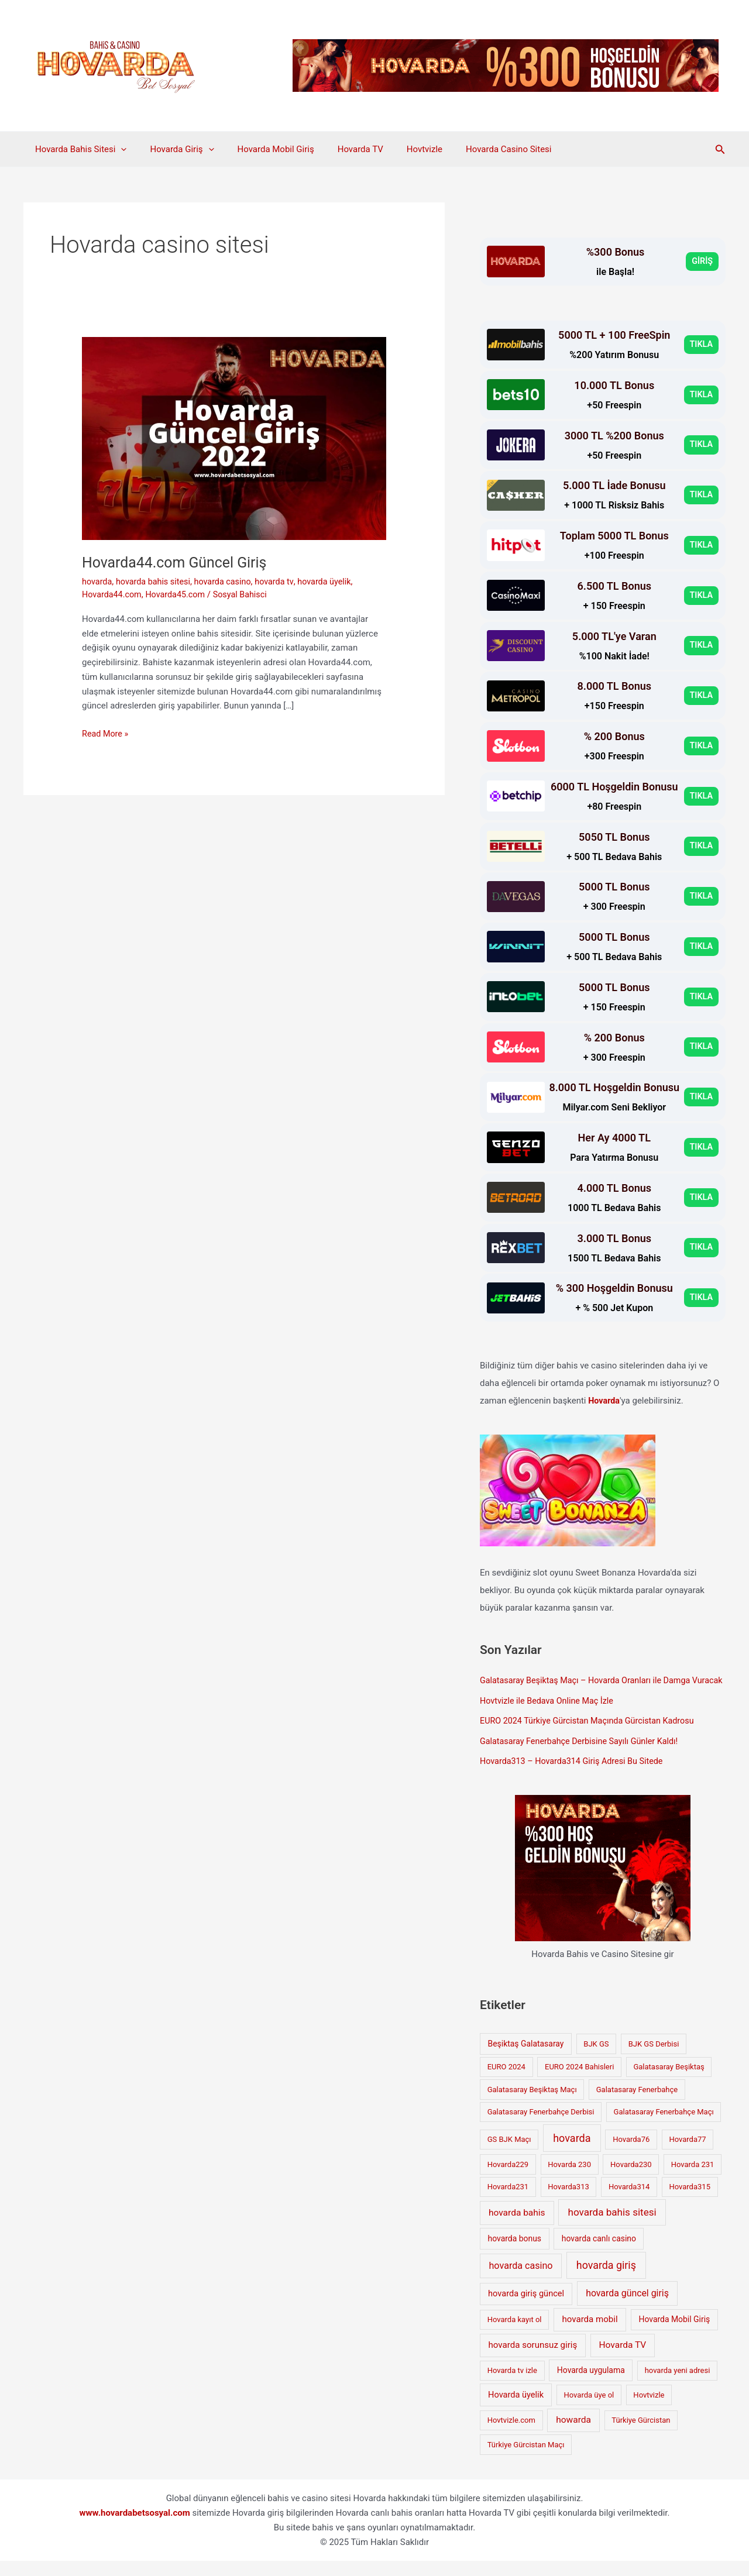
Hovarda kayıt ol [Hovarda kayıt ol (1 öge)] (514, 2334)
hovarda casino (229, 581)
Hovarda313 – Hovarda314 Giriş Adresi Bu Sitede (575, 1777)
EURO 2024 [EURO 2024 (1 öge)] (506, 2082)
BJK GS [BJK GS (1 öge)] (596, 2059)
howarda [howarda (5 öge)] (573, 2435)
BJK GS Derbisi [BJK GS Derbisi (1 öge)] (653, 2059)
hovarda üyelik (334, 581)
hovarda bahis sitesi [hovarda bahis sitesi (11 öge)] (612, 2227)
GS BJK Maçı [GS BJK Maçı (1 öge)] (509, 2154)
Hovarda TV (340, 149)
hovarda (98, 581)
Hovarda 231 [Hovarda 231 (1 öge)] (692, 2179)
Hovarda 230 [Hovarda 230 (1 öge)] (569, 2179)
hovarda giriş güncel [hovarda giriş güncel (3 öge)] (526, 2308)
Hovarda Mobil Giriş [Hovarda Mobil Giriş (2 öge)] (674, 2334)
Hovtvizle (398, 149)
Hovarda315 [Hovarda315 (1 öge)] (689, 2201)
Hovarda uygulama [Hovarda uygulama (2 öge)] (591, 2385)
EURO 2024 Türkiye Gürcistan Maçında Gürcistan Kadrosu (592, 1737)
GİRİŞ (701, 261)
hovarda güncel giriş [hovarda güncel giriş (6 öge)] (627, 2308)
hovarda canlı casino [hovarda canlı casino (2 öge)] (599, 2253)
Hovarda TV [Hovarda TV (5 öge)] (623, 2360)
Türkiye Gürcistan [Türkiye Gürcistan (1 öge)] (640, 2435)
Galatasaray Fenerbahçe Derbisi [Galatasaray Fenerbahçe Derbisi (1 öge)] (541, 2127)
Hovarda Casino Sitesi (476, 149)
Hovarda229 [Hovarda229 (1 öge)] (507, 2179)
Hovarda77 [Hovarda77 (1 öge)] (687, 2154)
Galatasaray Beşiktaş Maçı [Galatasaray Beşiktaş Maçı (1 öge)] (532, 2104)
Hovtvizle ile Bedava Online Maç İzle (550, 1717)
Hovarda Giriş (173, 149)
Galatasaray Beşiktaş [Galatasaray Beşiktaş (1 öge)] (668, 2082)
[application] (117, 149)
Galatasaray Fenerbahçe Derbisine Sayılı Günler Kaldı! (583, 1757)
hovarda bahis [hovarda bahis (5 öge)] (517, 2228)
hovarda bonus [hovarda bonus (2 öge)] (515, 2253)
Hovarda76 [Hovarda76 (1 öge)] (631, 2154)
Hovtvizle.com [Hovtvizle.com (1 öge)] (511, 2435)
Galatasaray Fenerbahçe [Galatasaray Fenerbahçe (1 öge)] (637, 2104)
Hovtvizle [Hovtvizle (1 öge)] (648, 2409)
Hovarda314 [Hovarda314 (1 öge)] (629, 2201)
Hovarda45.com (179, 594)
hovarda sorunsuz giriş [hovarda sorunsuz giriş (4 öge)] (533, 2360)
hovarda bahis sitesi (156, 581)
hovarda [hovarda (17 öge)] (571, 2153)
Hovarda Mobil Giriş (261, 149)
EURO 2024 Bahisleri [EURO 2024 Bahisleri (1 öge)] (579, 2082)
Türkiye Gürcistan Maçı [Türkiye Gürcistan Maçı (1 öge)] (526, 2459)
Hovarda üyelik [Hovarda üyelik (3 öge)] (516, 2409)
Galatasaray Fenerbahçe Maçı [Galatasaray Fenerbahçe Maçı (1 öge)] (664, 2127)
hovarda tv (282, 581)
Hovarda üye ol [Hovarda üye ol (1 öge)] (589, 2409)
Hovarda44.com (113, 594)
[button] (720, 149)
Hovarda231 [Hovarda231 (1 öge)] (507, 2201)
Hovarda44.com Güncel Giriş (178, 562)
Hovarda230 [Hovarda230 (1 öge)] (630, 2179)
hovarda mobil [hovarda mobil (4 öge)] (589, 2334)
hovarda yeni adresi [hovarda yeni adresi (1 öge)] (677, 2385)
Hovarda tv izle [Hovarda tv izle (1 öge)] (512, 2385)
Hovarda (604, 1400)
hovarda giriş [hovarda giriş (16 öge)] (606, 2280)
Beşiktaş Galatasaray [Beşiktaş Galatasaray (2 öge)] (526, 2058)
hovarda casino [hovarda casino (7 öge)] (521, 2280)
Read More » (106, 734)
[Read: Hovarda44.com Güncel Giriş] (234, 437)
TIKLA (701, 344)
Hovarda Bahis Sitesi (77, 149)
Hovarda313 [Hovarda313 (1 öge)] (568, 2201)
